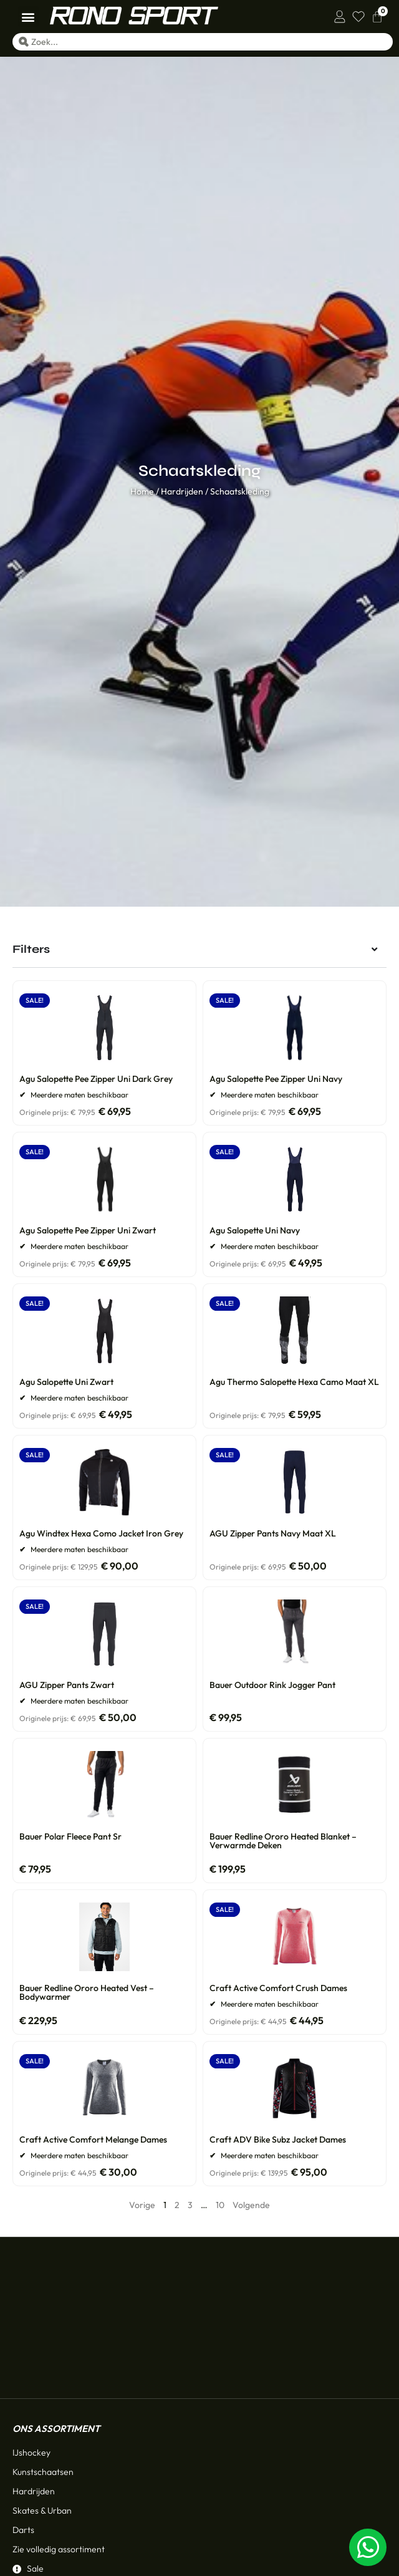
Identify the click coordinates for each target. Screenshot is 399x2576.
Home (142, 491)
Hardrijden (182, 491)
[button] (28, 16)
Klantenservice (53, 2487)
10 (220, 2205)
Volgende (251, 2205)
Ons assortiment (56, 2311)
